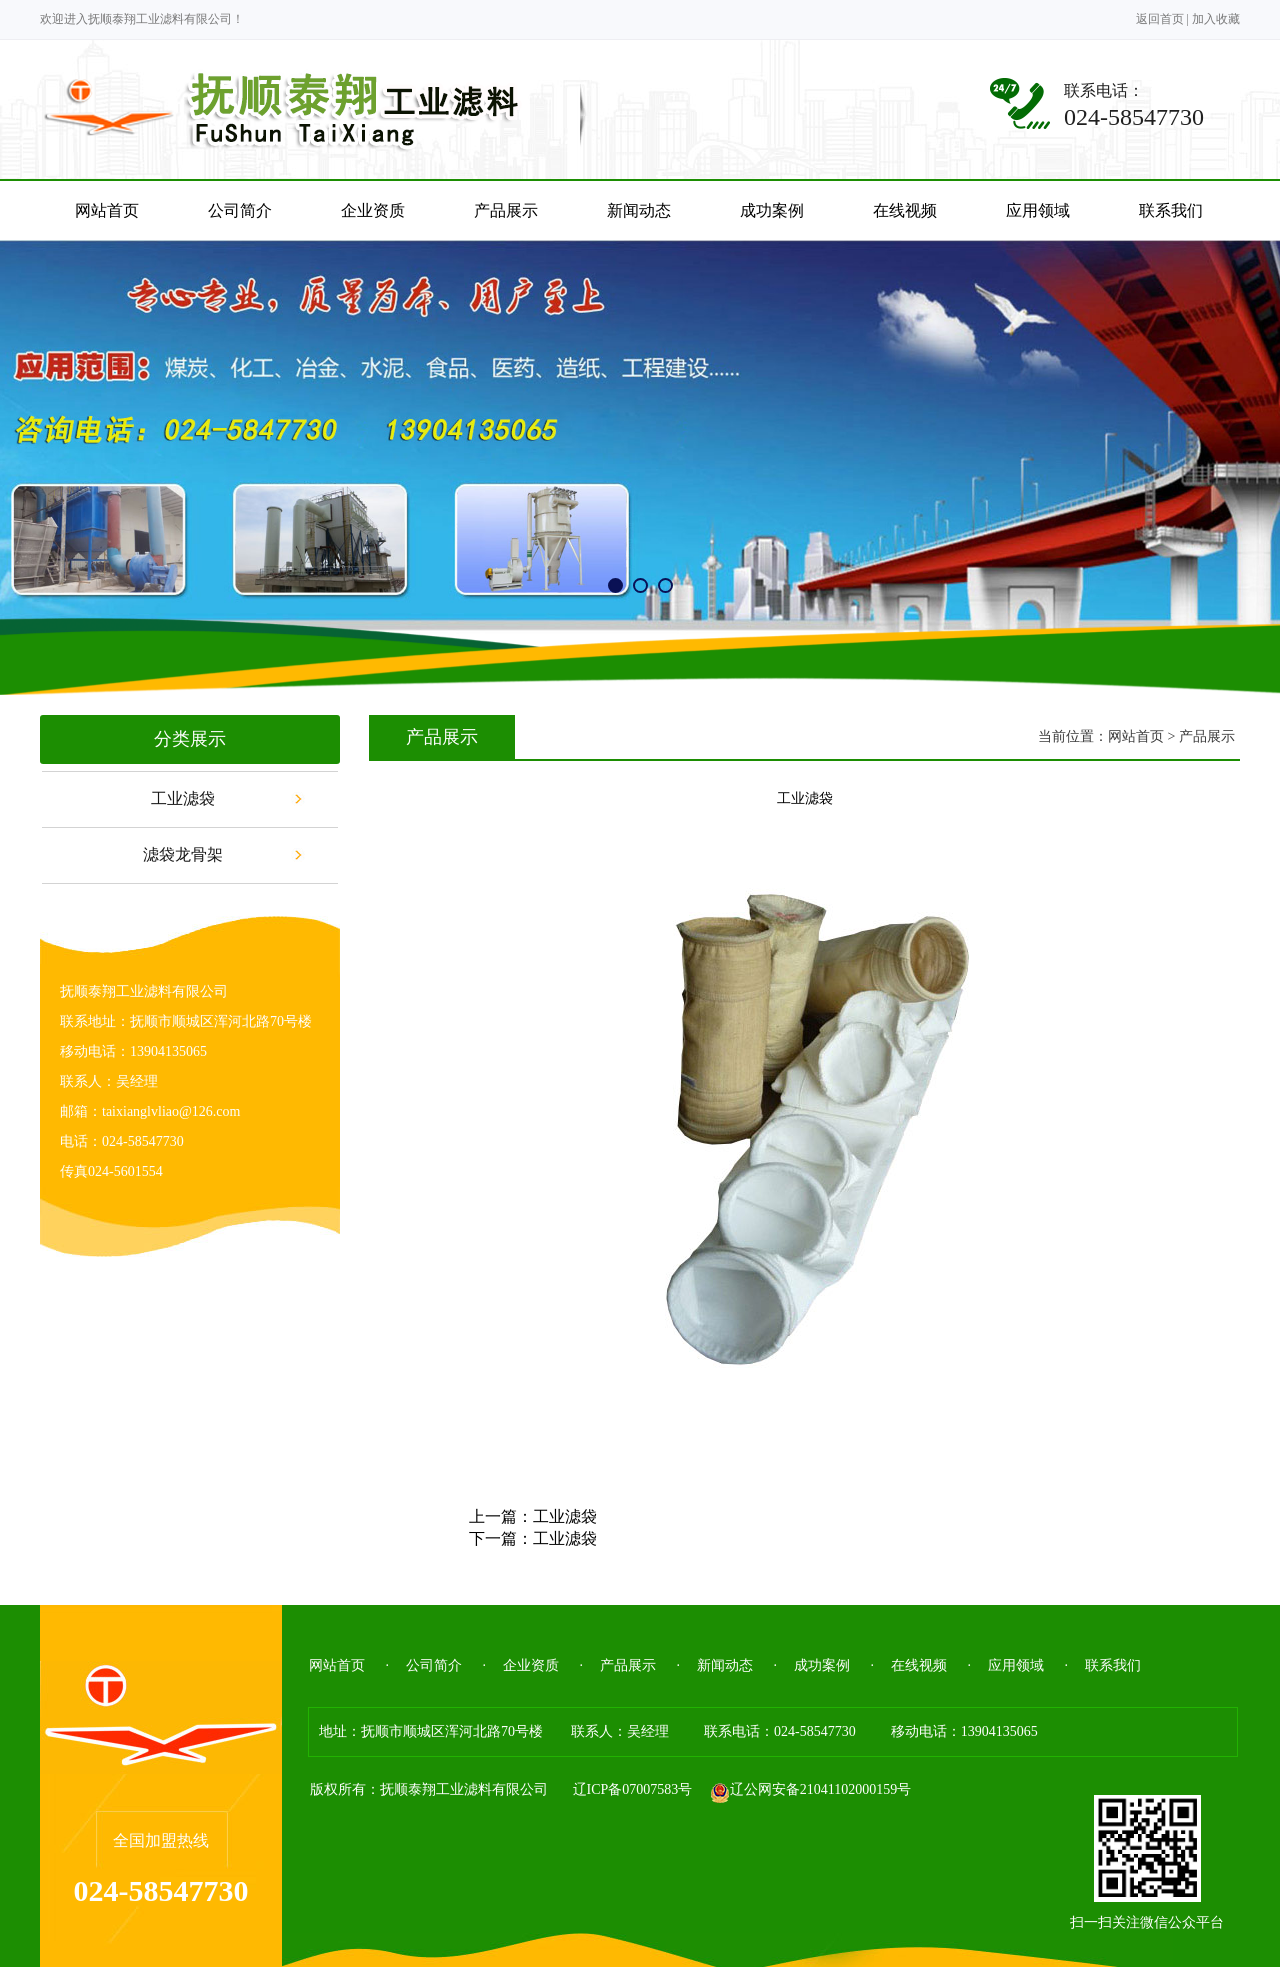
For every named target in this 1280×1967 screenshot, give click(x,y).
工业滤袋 (183, 798)
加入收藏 (1216, 19)
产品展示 (628, 1665)
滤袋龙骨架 (183, 854)
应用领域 (1016, 1665)
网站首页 (1136, 736)
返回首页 (1160, 19)
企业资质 (531, 1665)
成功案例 (822, 1665)
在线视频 (919, 1665)
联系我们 (1113, 1665)
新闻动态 (725, 1665)
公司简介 (434, 1665)
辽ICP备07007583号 (633, 1789)
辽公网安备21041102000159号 (810, 1789)
